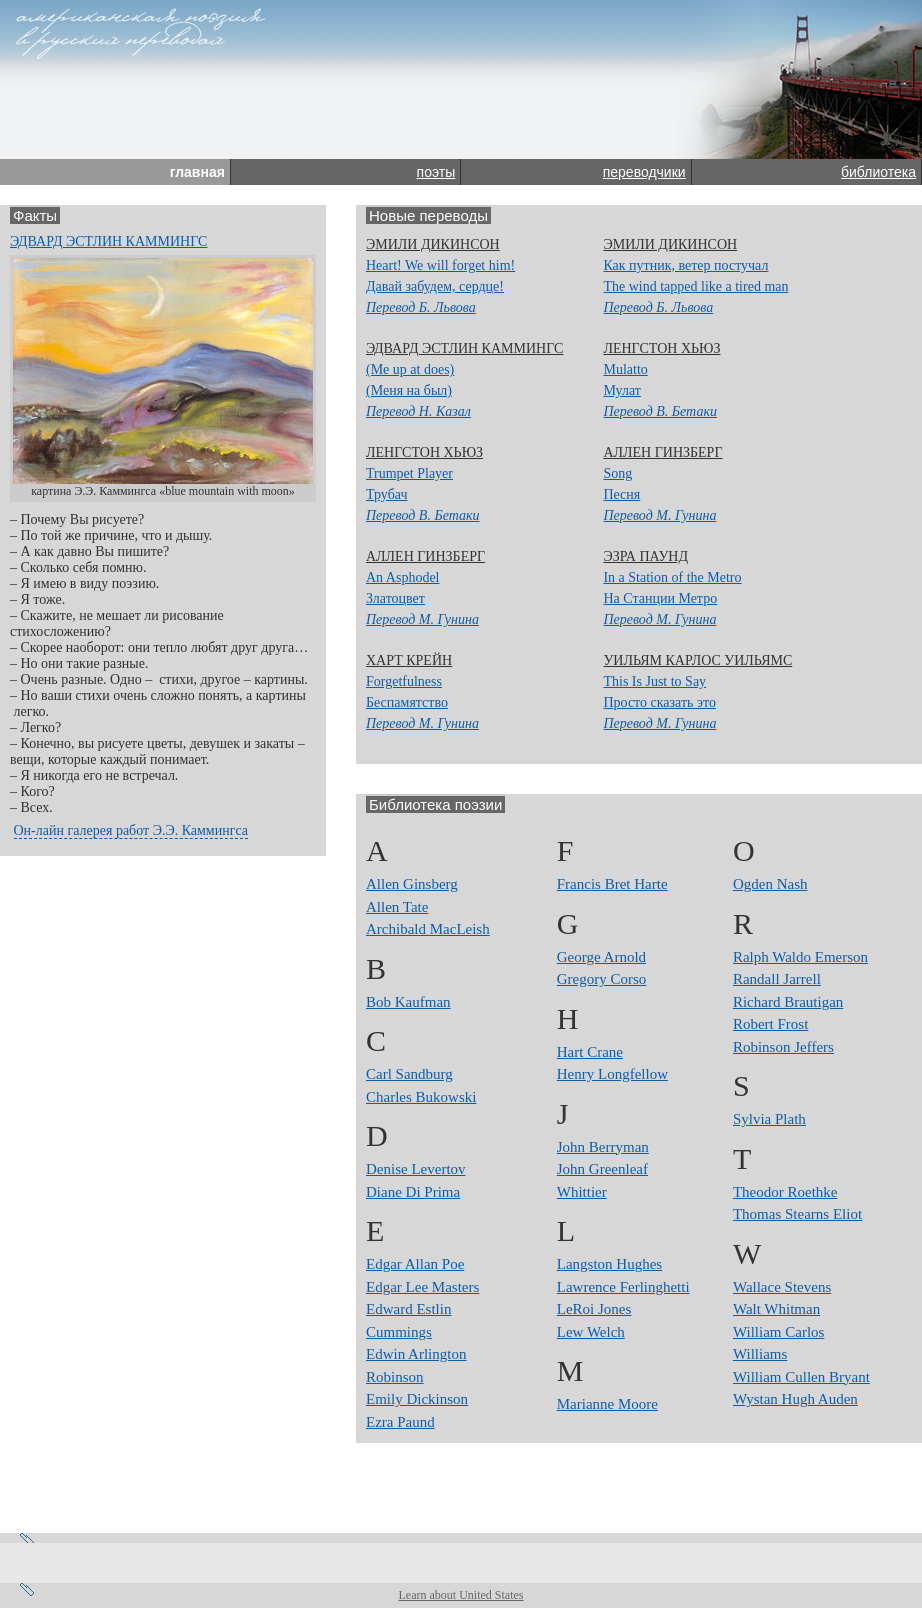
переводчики (644, 172)
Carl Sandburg (409, 1074)
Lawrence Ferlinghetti (623, 1287)
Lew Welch (591, 1332)
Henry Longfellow (612, 1074)
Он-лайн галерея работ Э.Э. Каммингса (131, 830)
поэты (436, 172)
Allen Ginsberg (412, 884)
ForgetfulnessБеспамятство (422, 702)
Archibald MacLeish (428, 929)
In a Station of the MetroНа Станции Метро (672, 598)
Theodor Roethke (785, 1192)
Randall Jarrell (777, 979)
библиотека (878, 172)
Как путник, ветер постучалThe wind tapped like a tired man (695, 286)
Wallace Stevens (782, 1287)
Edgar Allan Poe (415, 1264)
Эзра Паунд (645, 556)
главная (197, 172)
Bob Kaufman (408, 1002)
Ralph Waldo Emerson (800, 957)
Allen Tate (397, 907)
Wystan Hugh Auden (795, 1399)
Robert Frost (770, 1024)
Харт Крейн (409, 660)
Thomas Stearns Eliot (797, 1214)
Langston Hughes (609, 1264)
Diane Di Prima (413, 1192)
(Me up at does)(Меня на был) (418, 390)
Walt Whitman (776, 1309)
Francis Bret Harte (612, 884)
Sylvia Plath (769, 1119)
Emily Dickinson (417, 1399)
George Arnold (601, 957)
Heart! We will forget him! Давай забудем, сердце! (440, 286)
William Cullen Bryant (801, 1377)
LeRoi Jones (594, 1309)
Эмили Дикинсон (433, 244)
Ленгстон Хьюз (661, 348)
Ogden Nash (770, 884)
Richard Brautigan (788, 1002)
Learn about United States (461, 1595)
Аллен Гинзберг (662, 452)
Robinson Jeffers (783, 1047)
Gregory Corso (602, 979)
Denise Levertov (416, 1169)
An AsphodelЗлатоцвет (422, 598)
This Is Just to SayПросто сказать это (659, 702)
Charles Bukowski (421, 1097)
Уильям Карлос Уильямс (697, 660)
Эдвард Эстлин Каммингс (108, 241)
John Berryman (603, 1147)
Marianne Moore (607, 1404)
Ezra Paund (400, 1422)
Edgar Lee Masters (422, 1287)
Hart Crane (590, 1052)
